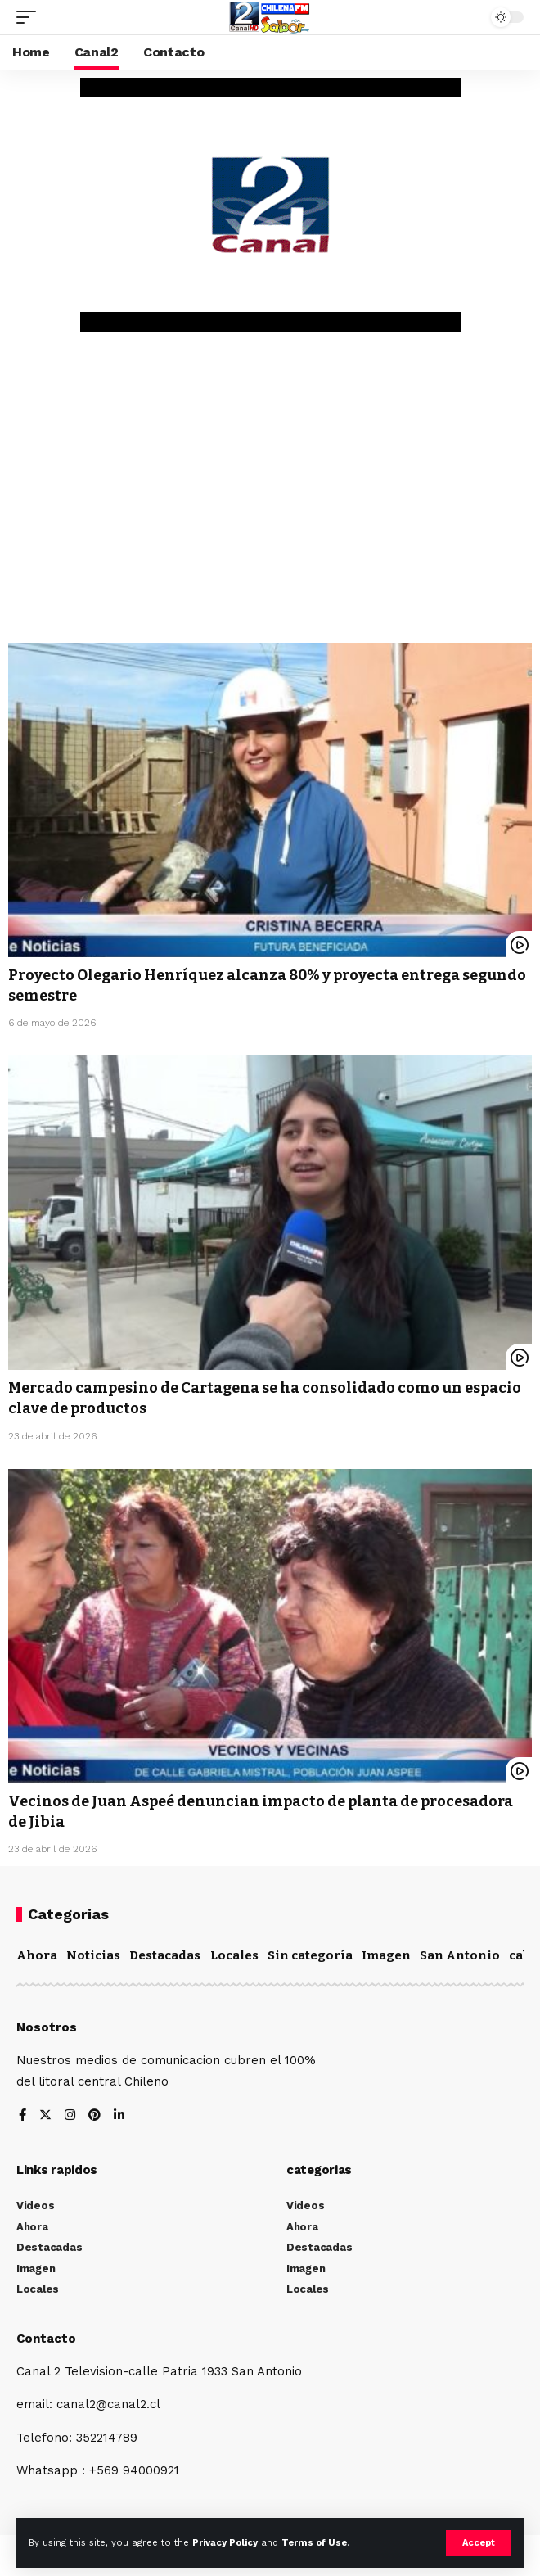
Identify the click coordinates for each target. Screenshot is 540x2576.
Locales (234, 1955)
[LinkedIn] (119, 2116)
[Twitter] (45, 2116)
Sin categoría (310, 1955)
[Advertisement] (270, 511)
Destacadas (164, 1955)
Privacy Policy (225, 2543)
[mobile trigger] (30, 17)
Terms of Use (314, 2543)
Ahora (36, 1955)
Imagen (386, 1955)
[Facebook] (22, 2116)
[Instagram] (70, 2116)
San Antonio (460, 1955)
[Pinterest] (94, 2116)
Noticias (93, 1955)
